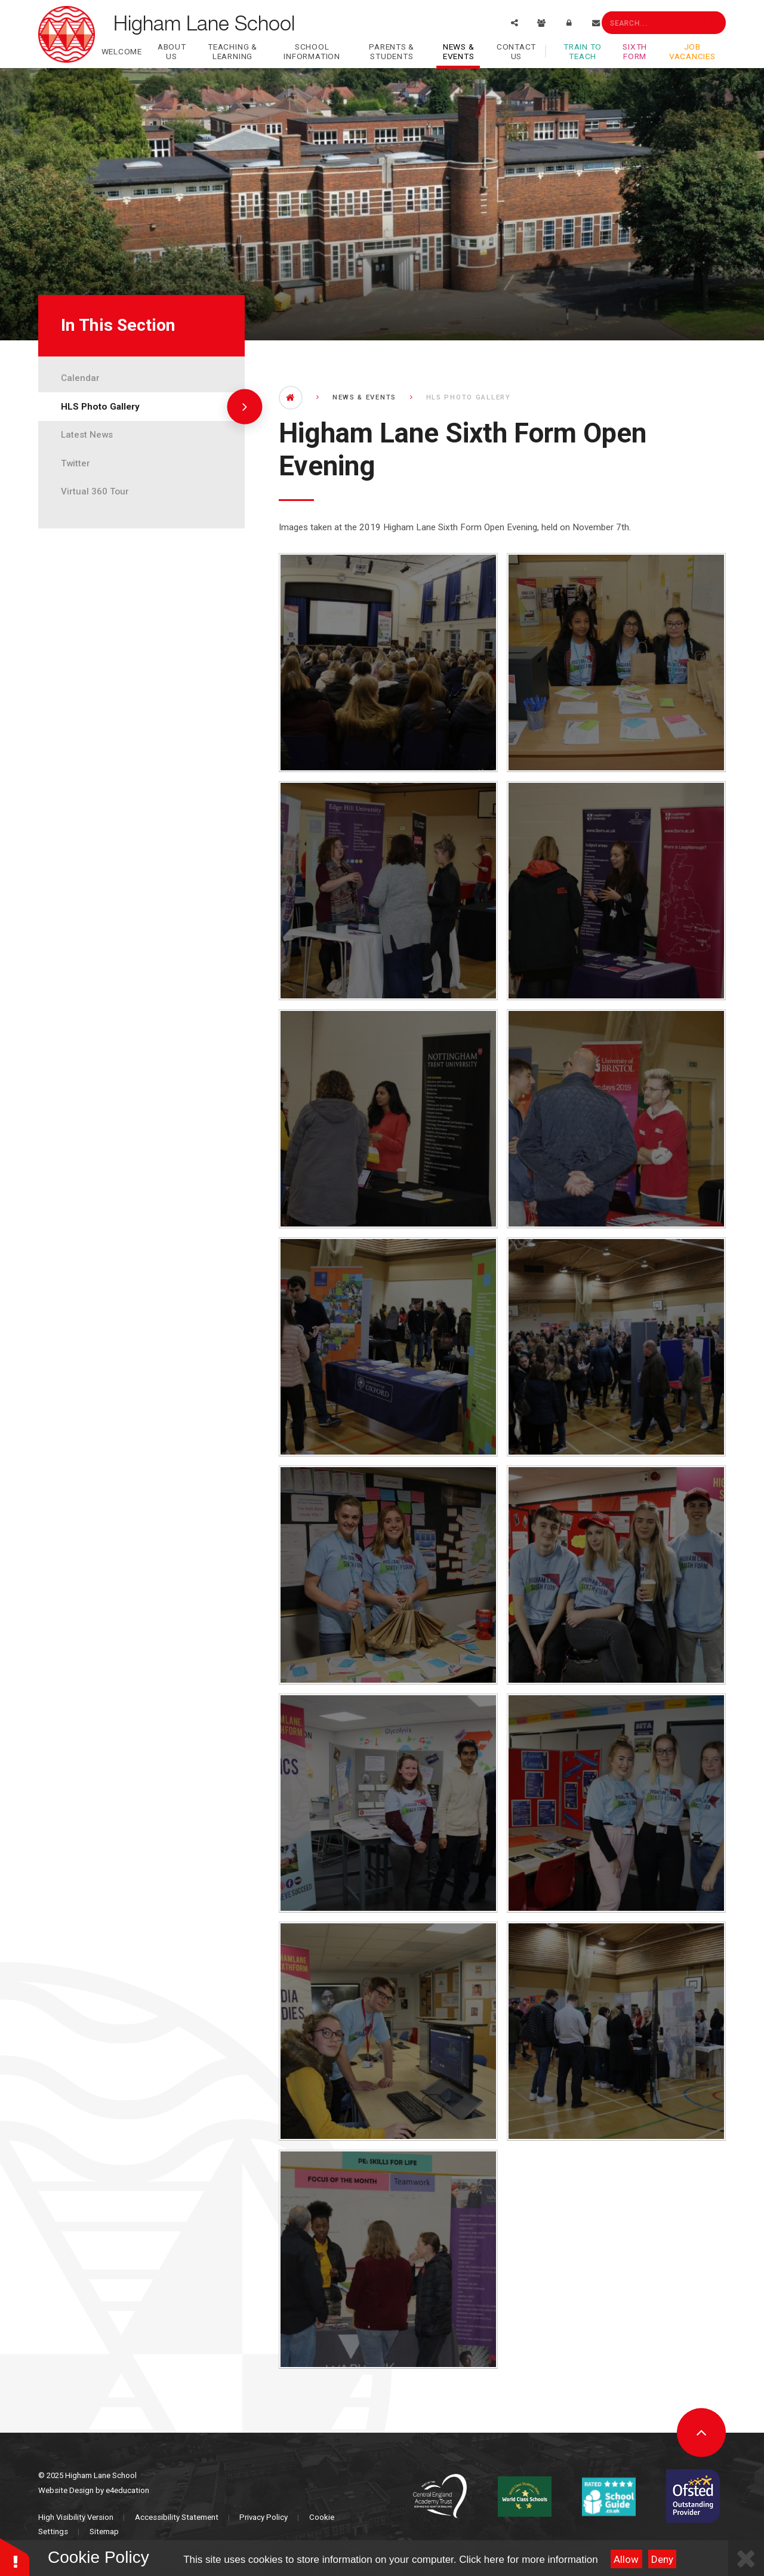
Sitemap (104, 2531)
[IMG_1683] (388, 890)
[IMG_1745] (616, 1575)
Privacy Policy (263, 2517)
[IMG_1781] (388, 2259)
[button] (15, 2556)
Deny (662, 2559)
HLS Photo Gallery (100, 406)
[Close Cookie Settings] (746, 2558)
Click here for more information (528, 2559)
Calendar (80, 378)
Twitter (75, 463)
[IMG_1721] (616, 1347)
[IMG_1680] (616, 662)
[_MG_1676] (388, 662)
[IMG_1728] (388, 1575)
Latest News (87, 434)
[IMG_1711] (388, 1118)
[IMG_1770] (616, 2031)
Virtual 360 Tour (95, 491)
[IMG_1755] (616, 1803)
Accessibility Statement (176, 2517)
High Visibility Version (75, 2517)
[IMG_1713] (616, 1118)
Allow (626, 2559)
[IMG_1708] (616, 890)
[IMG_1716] (388, 1347)
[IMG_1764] (388, 2031)
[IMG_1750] (388, 1803)
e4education (127, 2490)
